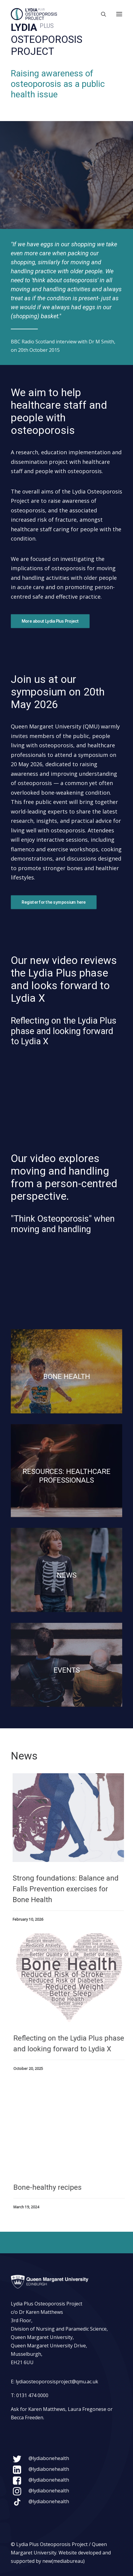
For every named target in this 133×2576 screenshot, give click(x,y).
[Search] (100, 14)
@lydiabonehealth (49, 2458)
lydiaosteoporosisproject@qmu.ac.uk (57, 2381)
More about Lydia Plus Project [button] (50, 621)
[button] (119, 14)
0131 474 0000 (32, 2395)
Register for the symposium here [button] (54, 902)
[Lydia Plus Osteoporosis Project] (34, 14)
